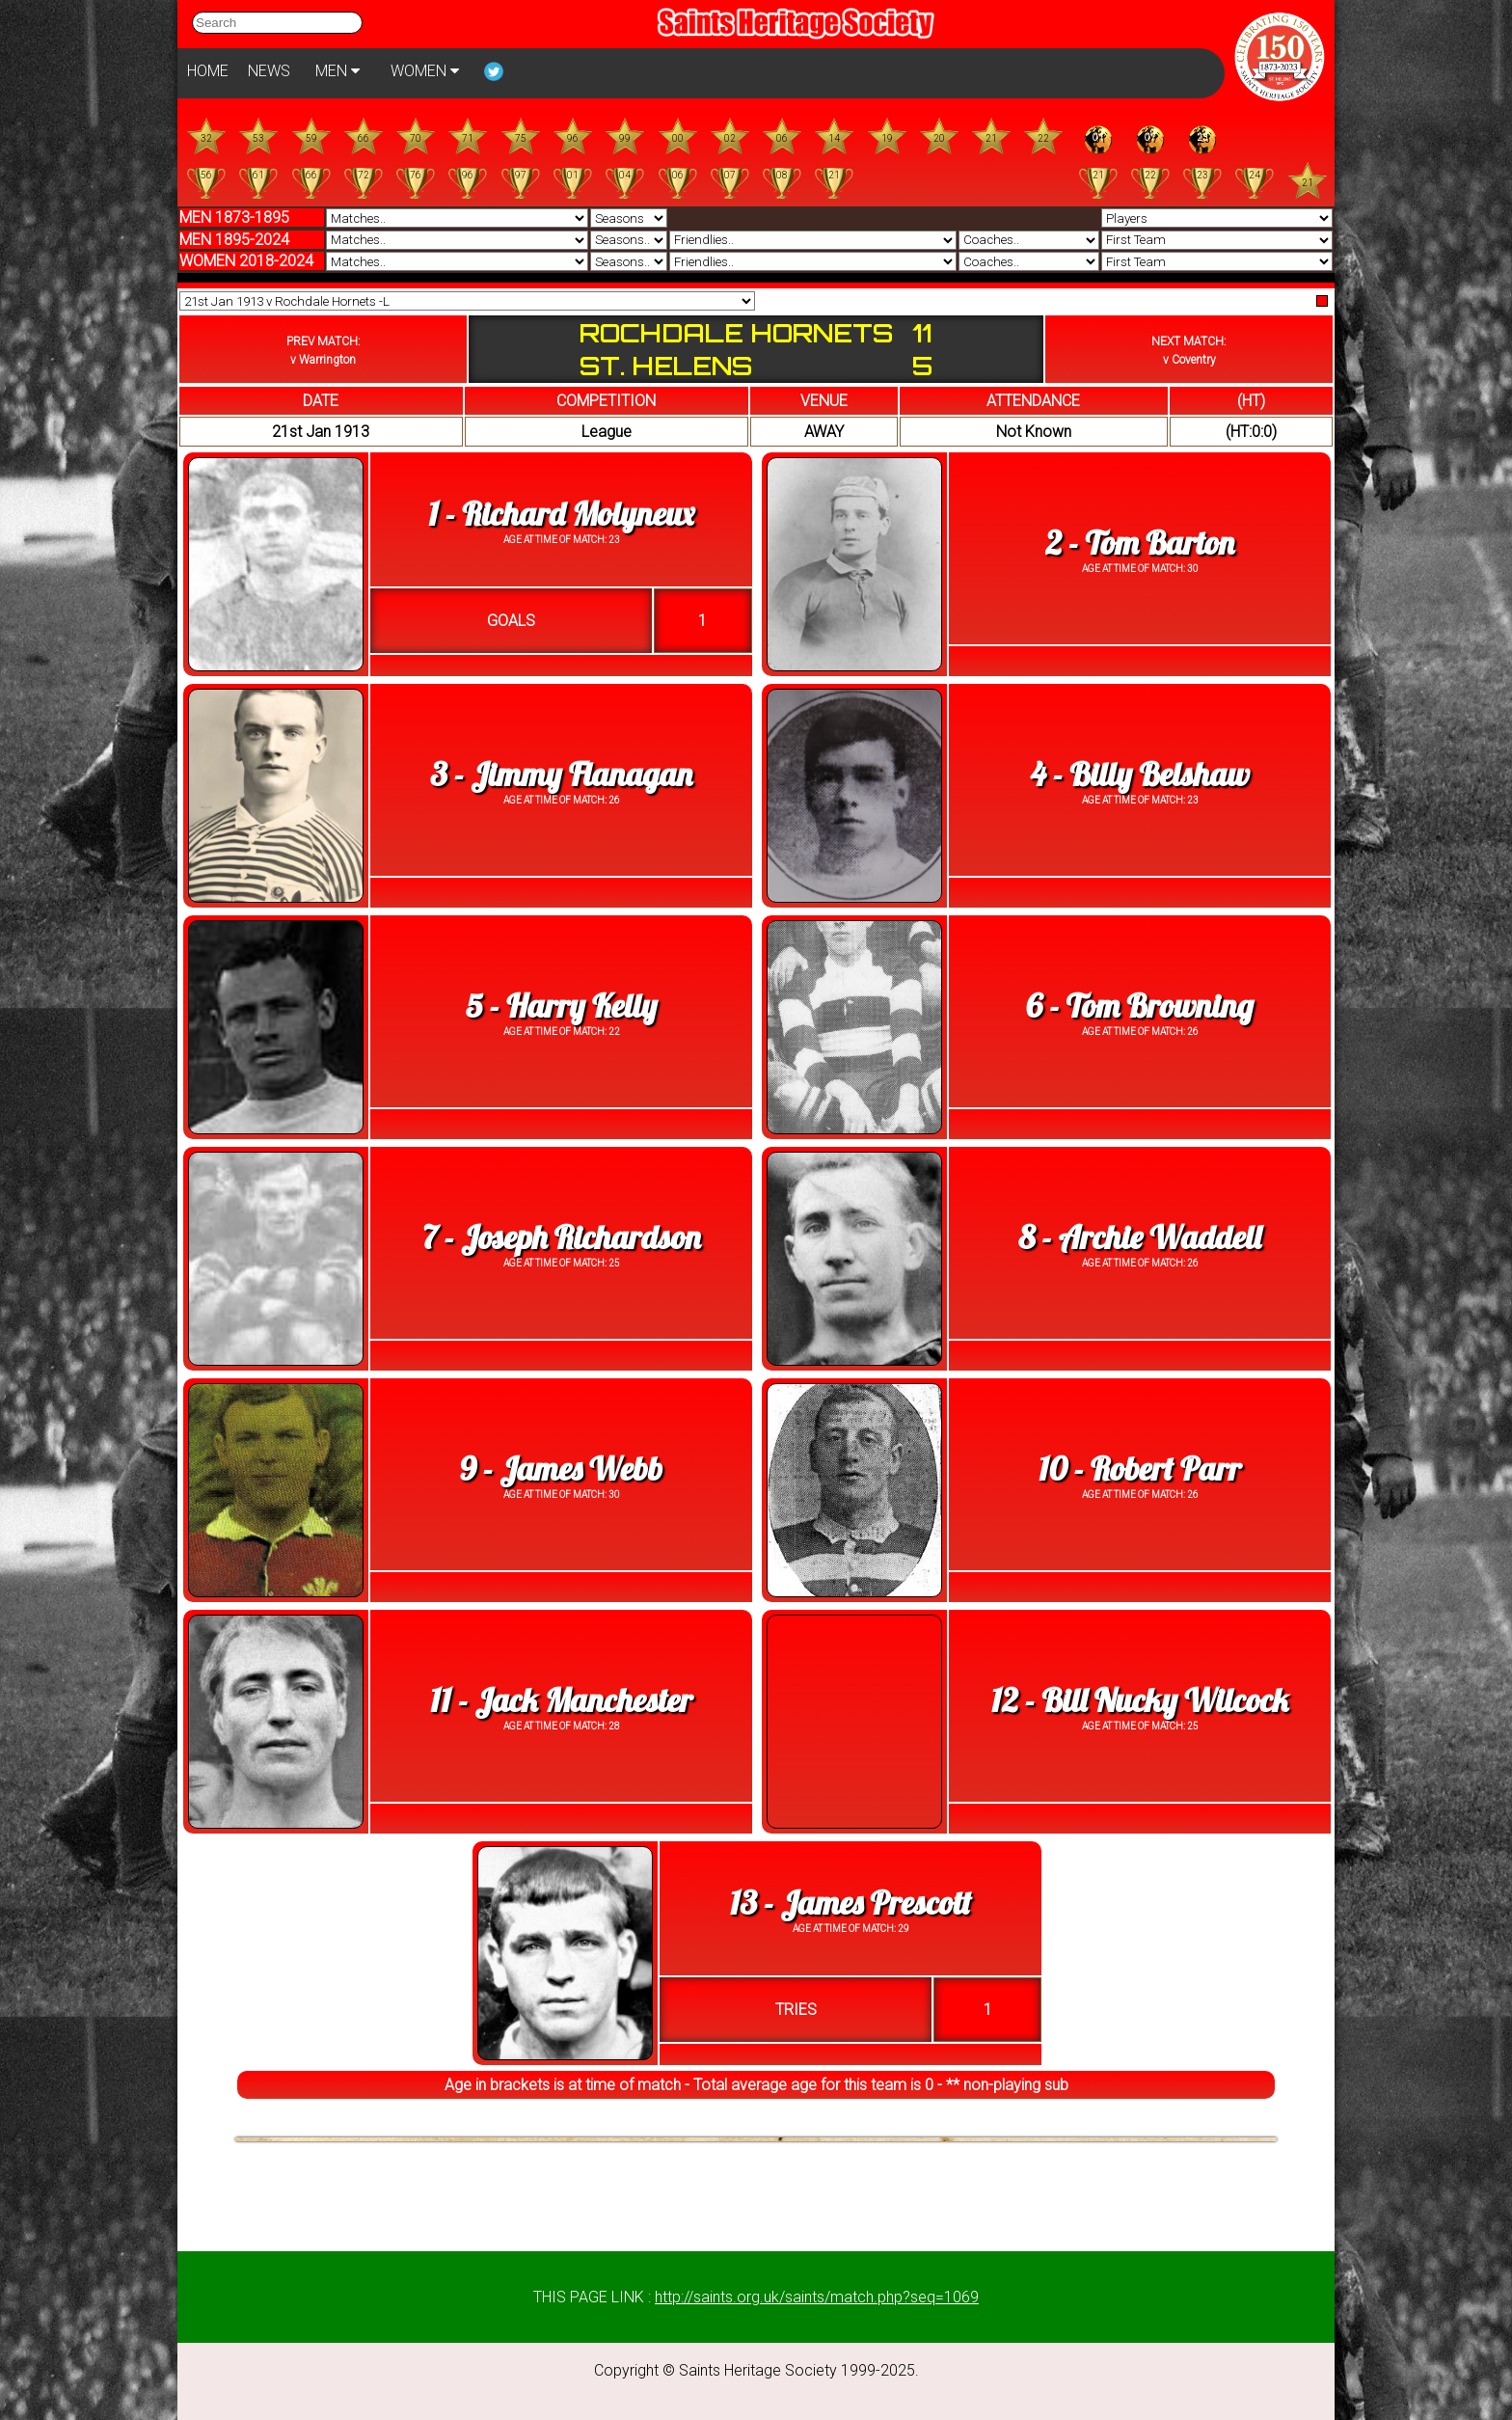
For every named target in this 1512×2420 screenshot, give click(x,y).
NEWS (269, 71)
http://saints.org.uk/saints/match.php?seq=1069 (817, 2297)
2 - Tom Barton (1139, 542)
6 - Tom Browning (1140, 1005)
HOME (208, 71)
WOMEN (425, 71)
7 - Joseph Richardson (561, 1237)
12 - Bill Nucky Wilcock (1139, 1700)
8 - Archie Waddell (1139, 1237)
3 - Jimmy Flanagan (561, 774)
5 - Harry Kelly (562, 1005)
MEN (337, 71)
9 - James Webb (561, 1468)
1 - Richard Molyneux (561, 513)
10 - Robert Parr (1140, 1468)
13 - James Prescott (850, 1902)
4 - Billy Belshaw (1139, 774)
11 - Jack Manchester (561, 1700)
